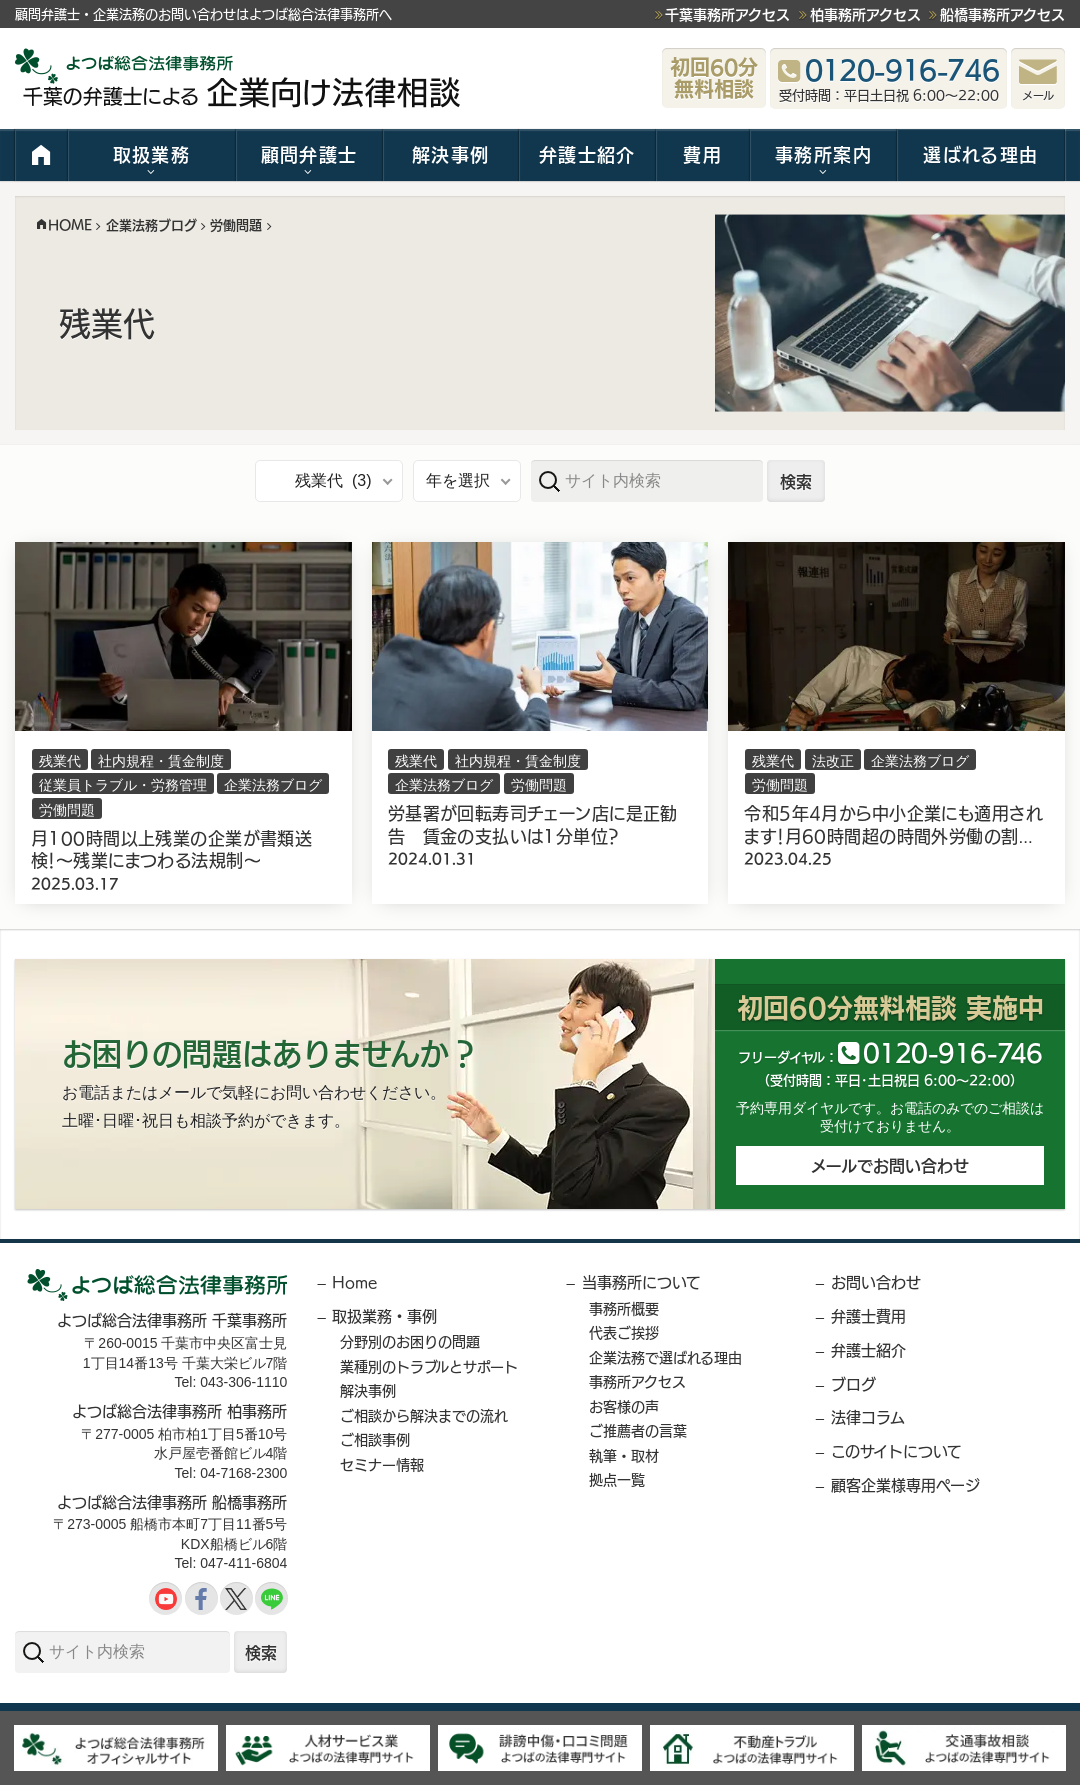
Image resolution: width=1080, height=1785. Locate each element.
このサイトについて (896, 1450)
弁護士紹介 (587, 154)
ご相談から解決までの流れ (424, 1415)
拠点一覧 (617, 1479)
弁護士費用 (868, 1315)
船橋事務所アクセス (1002, 14)
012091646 (952, 1051)
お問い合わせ (876, 1281)
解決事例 (450, 154)
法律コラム (868, 1416)
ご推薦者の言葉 (638, 1430)
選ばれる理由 (980, 154)
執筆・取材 (624, 1455)
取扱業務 (151, 154)
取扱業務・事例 (384, 1315)
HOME (41, 155)
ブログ (853, 1383)
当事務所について (641, 1281)
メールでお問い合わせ (890, 1165)
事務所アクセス (637, 1381)
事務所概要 (624, 1308)
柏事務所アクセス (865, 14)
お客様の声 (624, 1406)
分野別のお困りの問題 (410, 1341)
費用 (702, 154)
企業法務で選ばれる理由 (665, 1357)
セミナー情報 (382, 1464)
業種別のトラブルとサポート (429, 1366)
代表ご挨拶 (624, 1332)
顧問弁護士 (309, 154)
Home (354, 1281)
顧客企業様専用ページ (905, 1484)
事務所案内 (823, 154)
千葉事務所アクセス (727, 14)
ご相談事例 (375, 1439)
